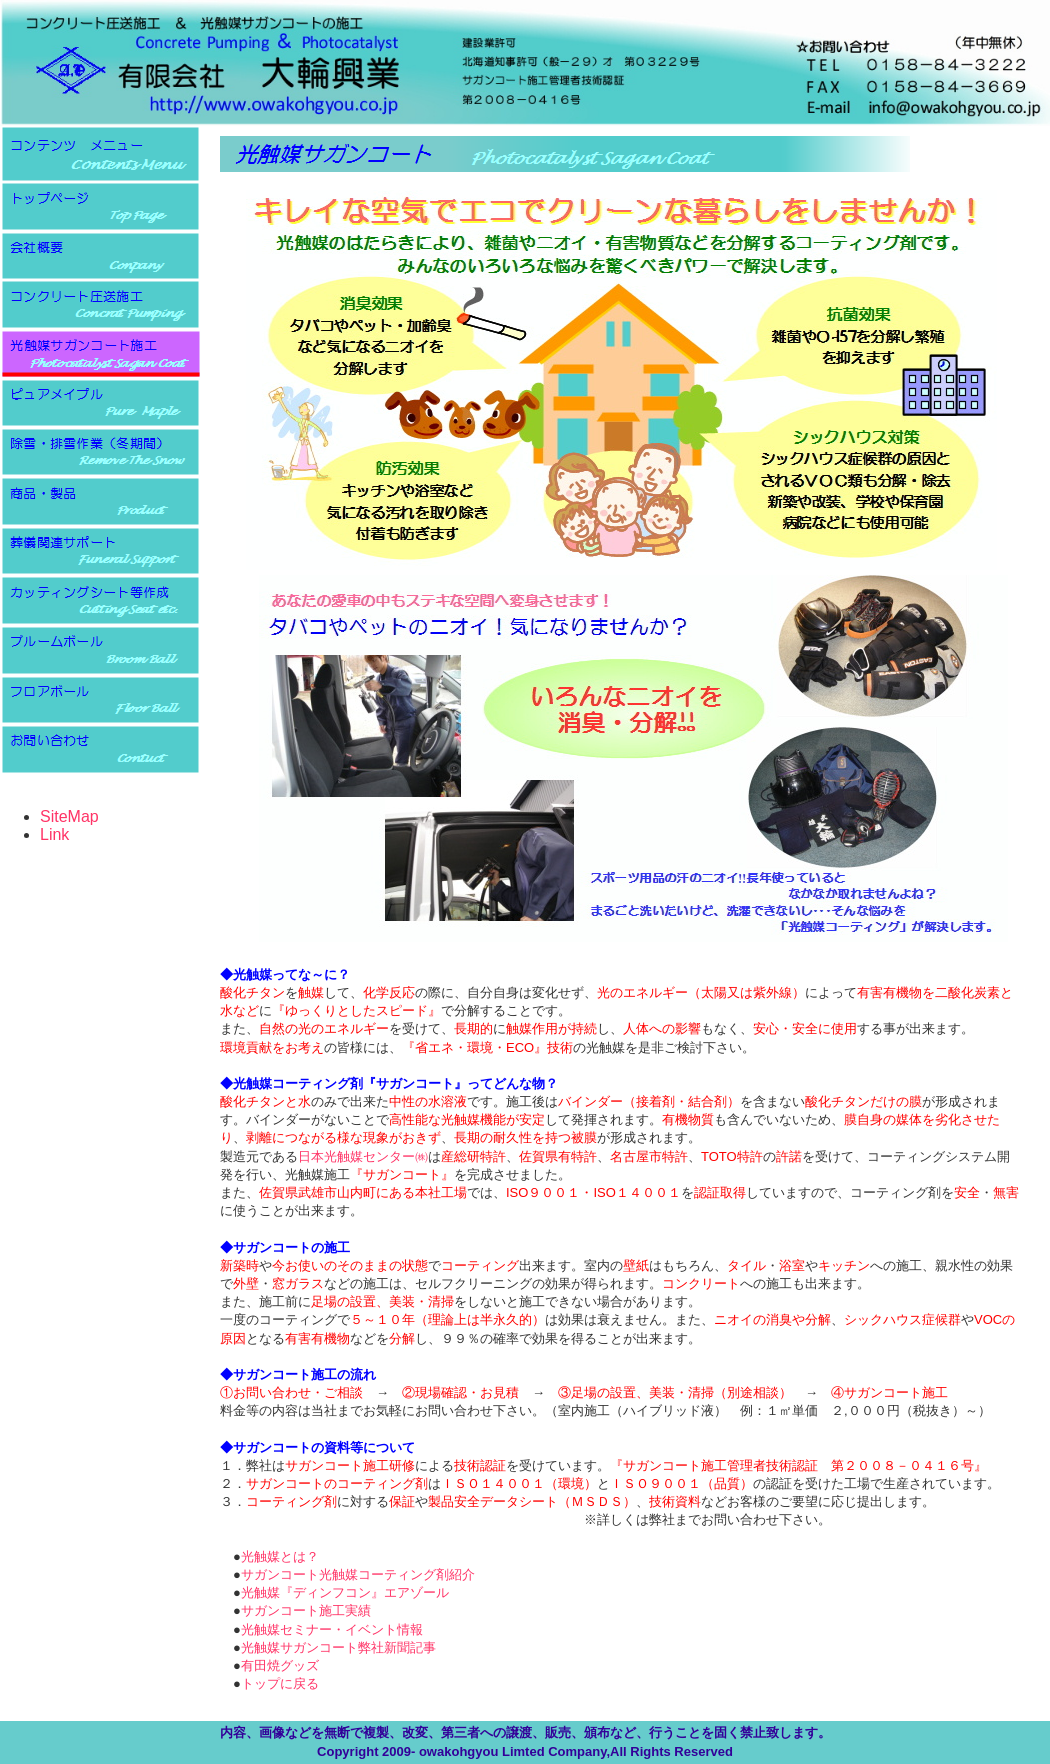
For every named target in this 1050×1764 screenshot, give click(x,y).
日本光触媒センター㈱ (363, 1156)
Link (54, 834)
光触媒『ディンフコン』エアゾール (345, 1592)
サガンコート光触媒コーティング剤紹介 (358, 1574)
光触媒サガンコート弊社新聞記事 (338, 1647)
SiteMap (69, 816)
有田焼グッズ (280, 1665)
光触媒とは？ (280, 1556)
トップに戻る (280, 1683)
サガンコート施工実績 (306, 1610)
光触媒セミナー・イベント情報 (332, 1629)
